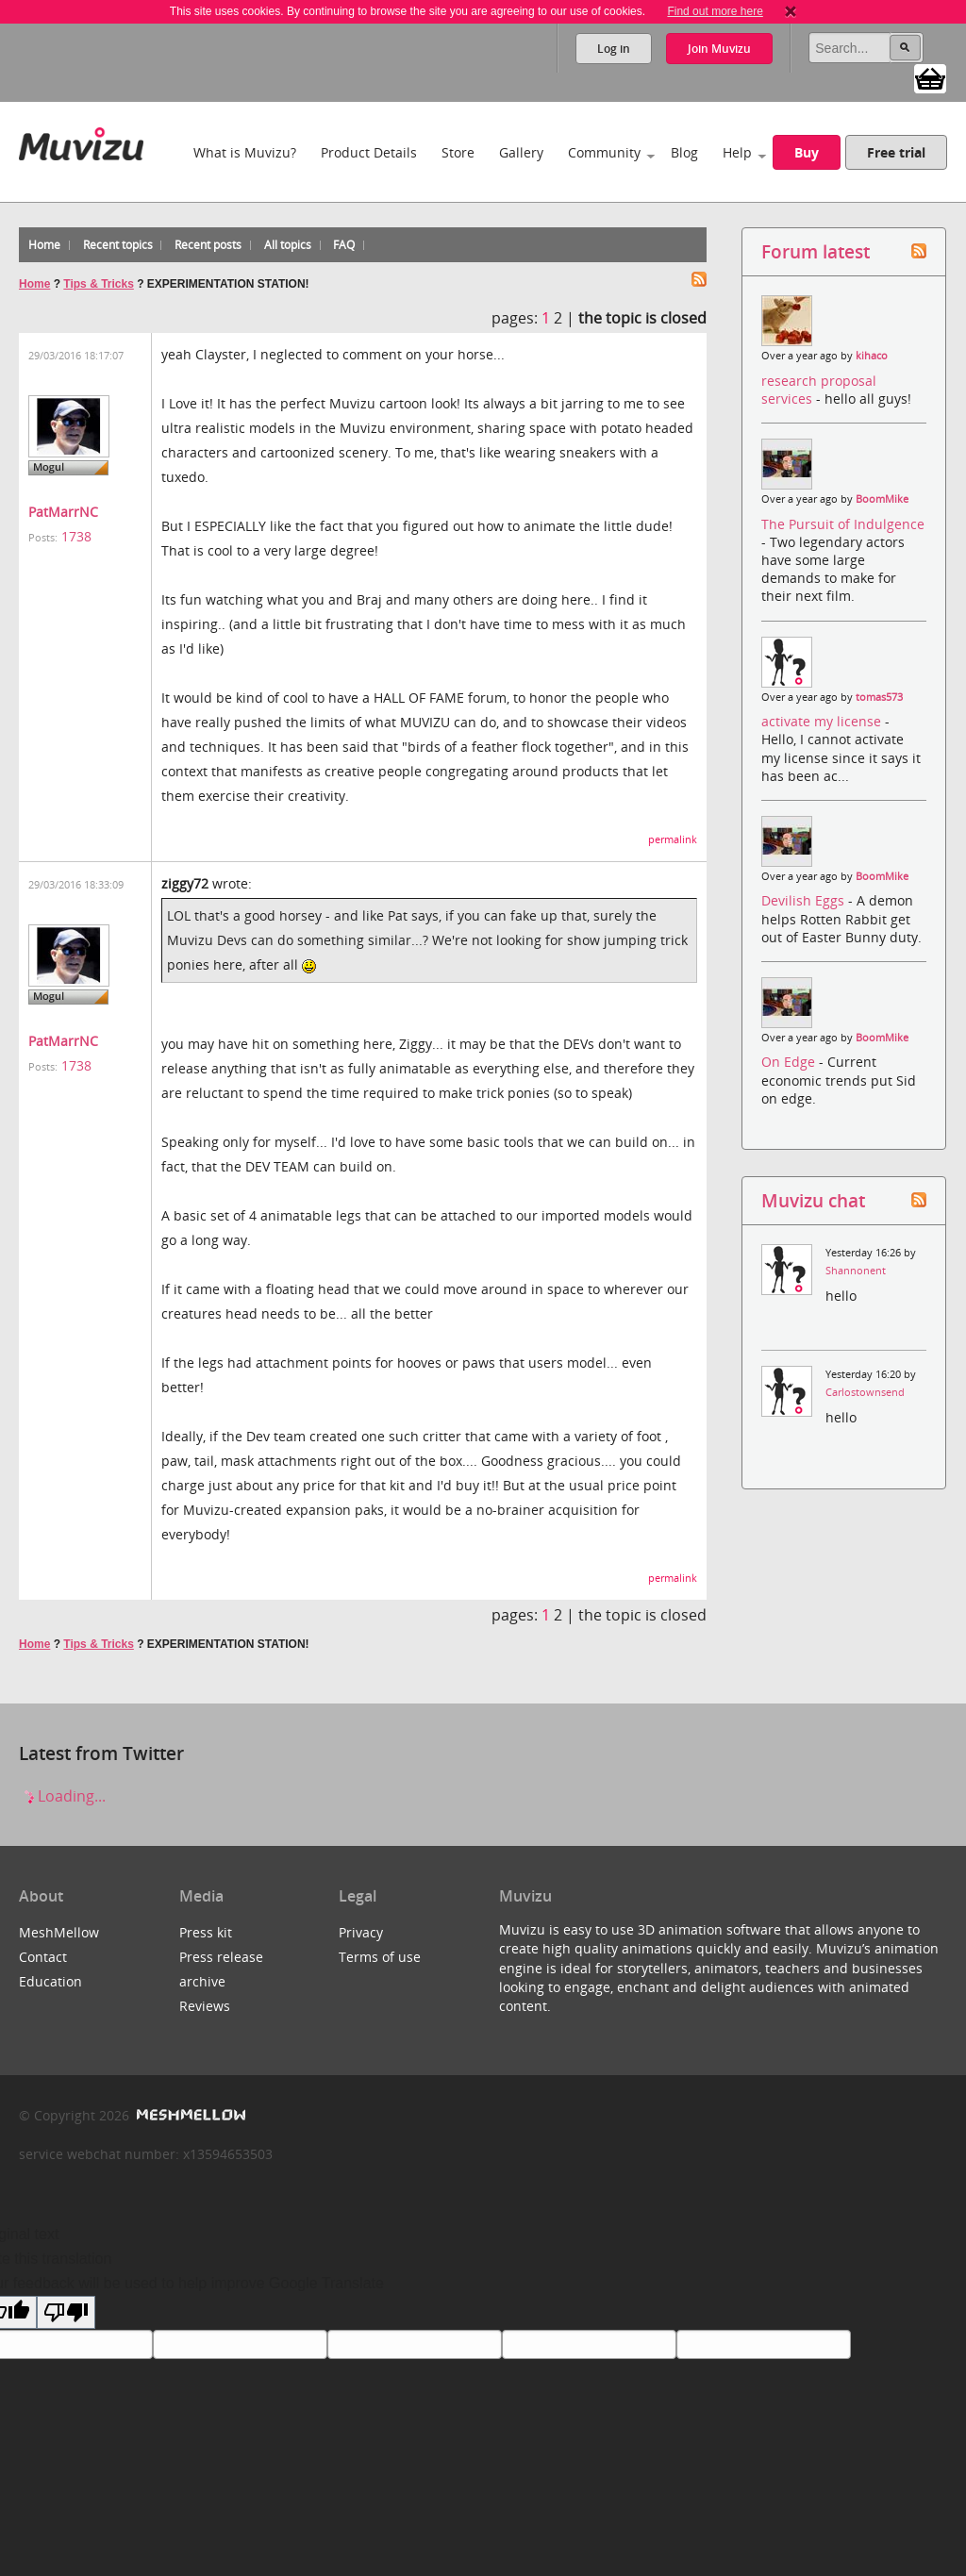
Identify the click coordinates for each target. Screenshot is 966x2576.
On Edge (790, 1062)
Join (719, 49)
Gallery (521, 152)
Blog (684, 152)
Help (737, 152)
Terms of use (380, 1957)
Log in (613, 49)
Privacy (361, 1932)
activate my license (823, 721)
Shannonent (855, 1270)
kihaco (872, 355)
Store (458, 152)
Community (604, 152)
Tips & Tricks (98, 284)
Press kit (205, 1932)
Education (50, 1981)
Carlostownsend (865, 1392)
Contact (43, 1957)
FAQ (344, 245)
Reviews (204, 2006)
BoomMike (882, 499)
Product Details (369, 152)
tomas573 (879, 697)
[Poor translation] (66, 2312)
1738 (76, 536)
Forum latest (815, 251)
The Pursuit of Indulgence (842, 524)
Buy (806, 152)
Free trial (896, 152)
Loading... (62, 1796)
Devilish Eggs (804, 900)
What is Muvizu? (244, 152)
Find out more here (714, 11)
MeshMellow (59, 1932)
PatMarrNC (63, 512)
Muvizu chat (813, 1200)
